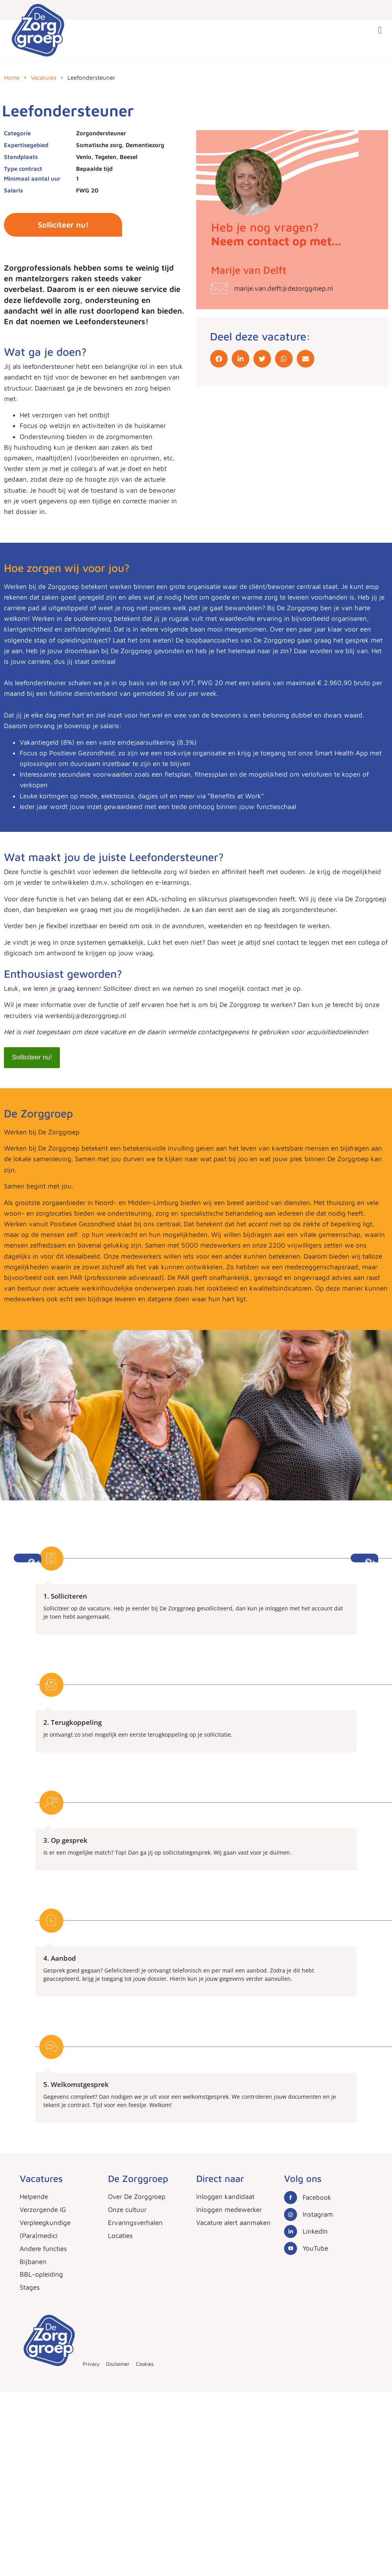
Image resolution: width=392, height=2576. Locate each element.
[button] (379, 30)
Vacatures (43, 77)
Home (12, 77)
